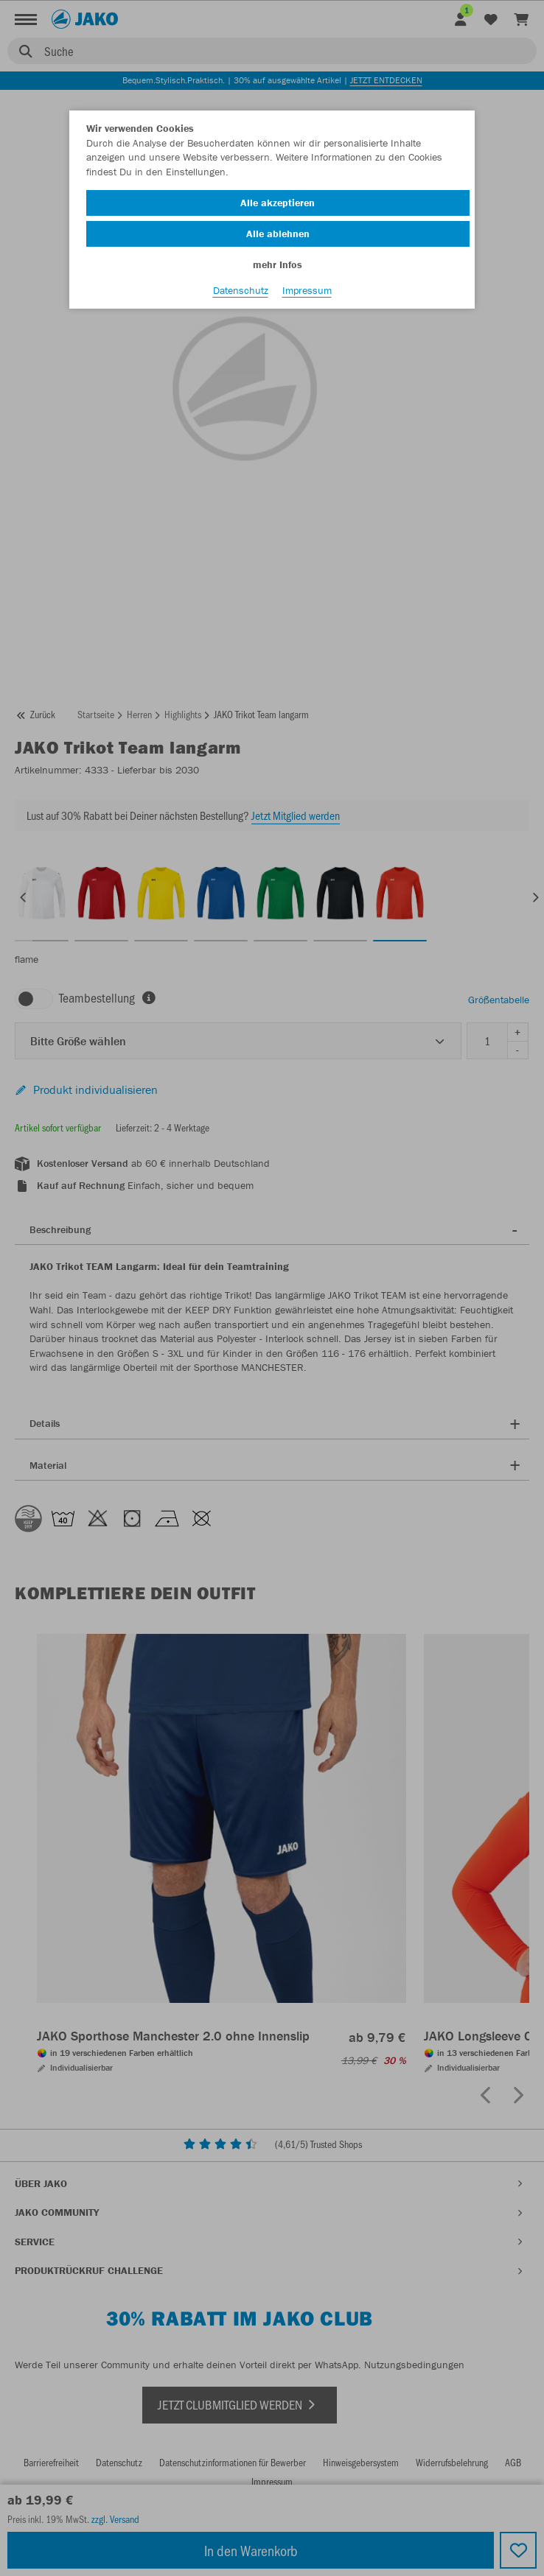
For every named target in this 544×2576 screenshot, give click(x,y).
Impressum (307, 290)
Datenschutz (240, 290)
